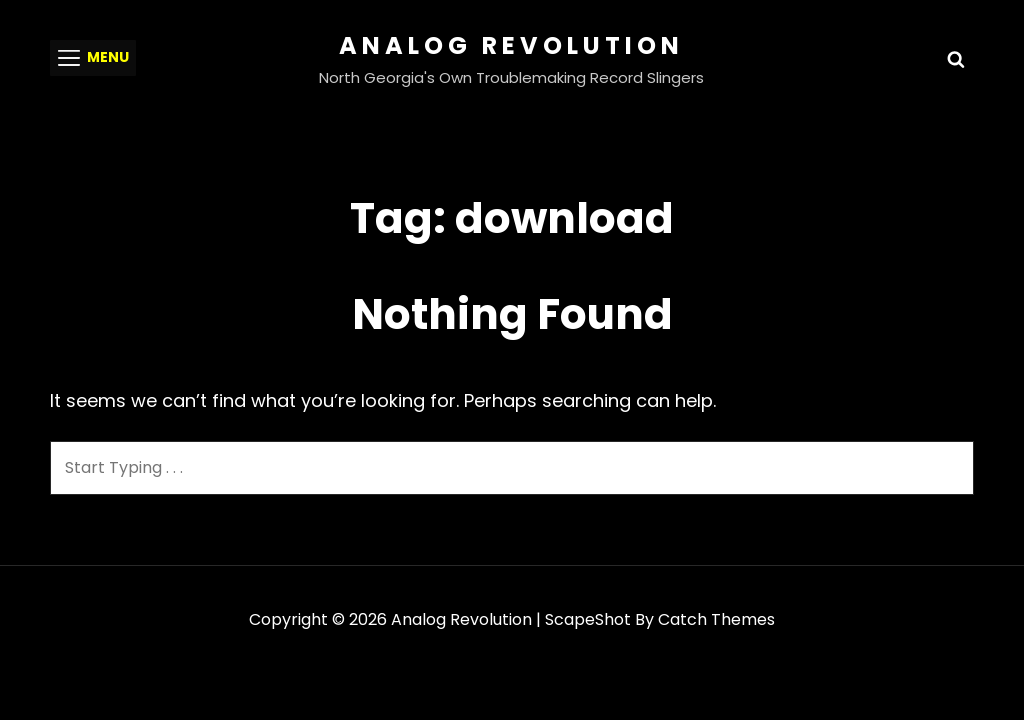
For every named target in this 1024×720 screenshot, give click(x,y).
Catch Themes (716, 619)
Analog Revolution (511, 45)
